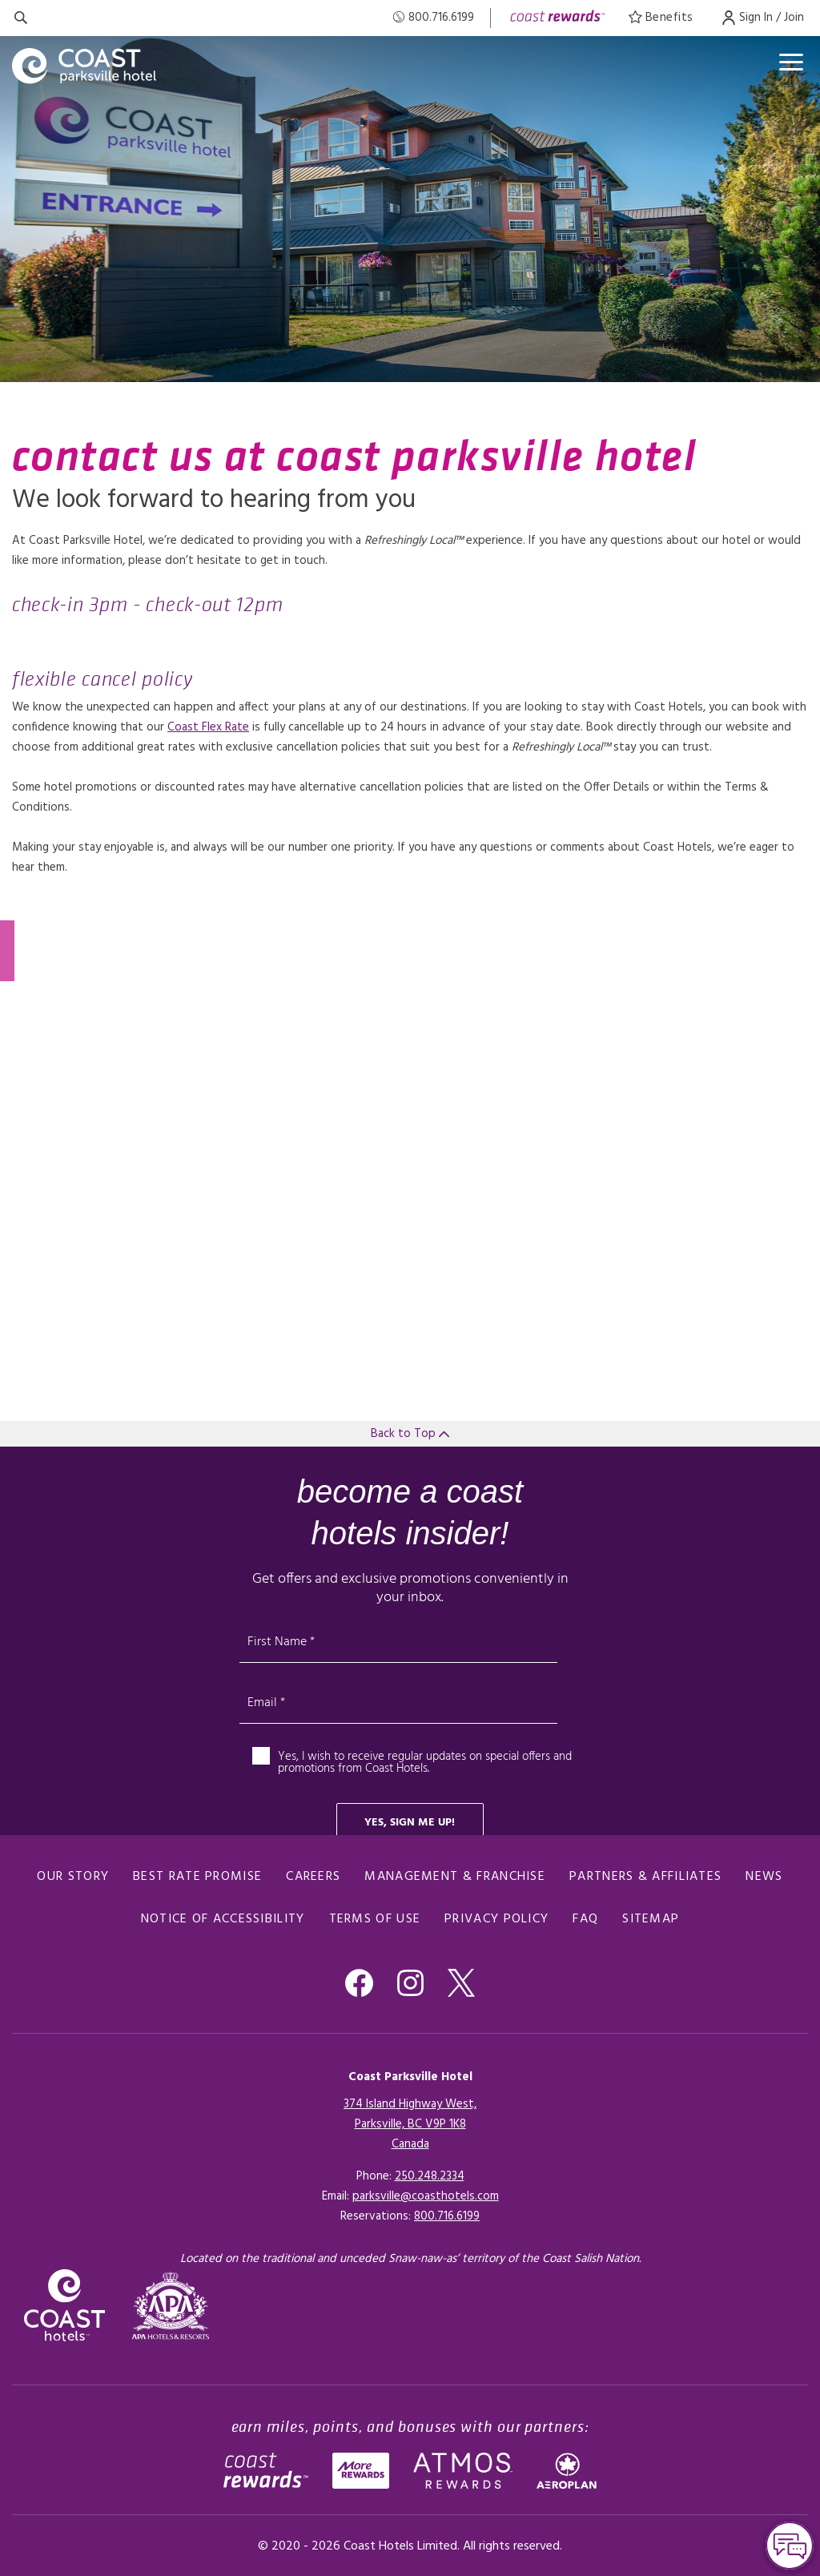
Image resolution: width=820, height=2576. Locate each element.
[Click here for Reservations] (447, 2216)
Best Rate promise (197, 1876)
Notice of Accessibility (223, 1919)
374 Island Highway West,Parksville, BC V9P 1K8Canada (410, 2124)
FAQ (585, 1919)
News (764, 1876)
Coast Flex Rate (208, 727)
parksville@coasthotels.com (425, 2196)
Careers (313, 1876)
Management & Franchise (454, 1876)
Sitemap (650, 1919)
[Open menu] (791, 62)
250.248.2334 (429, 2176)
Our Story (73, 1876)
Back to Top (410, 1433)
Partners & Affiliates (645, 1876)
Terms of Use (375, 1919)
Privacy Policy (496, 1919)
